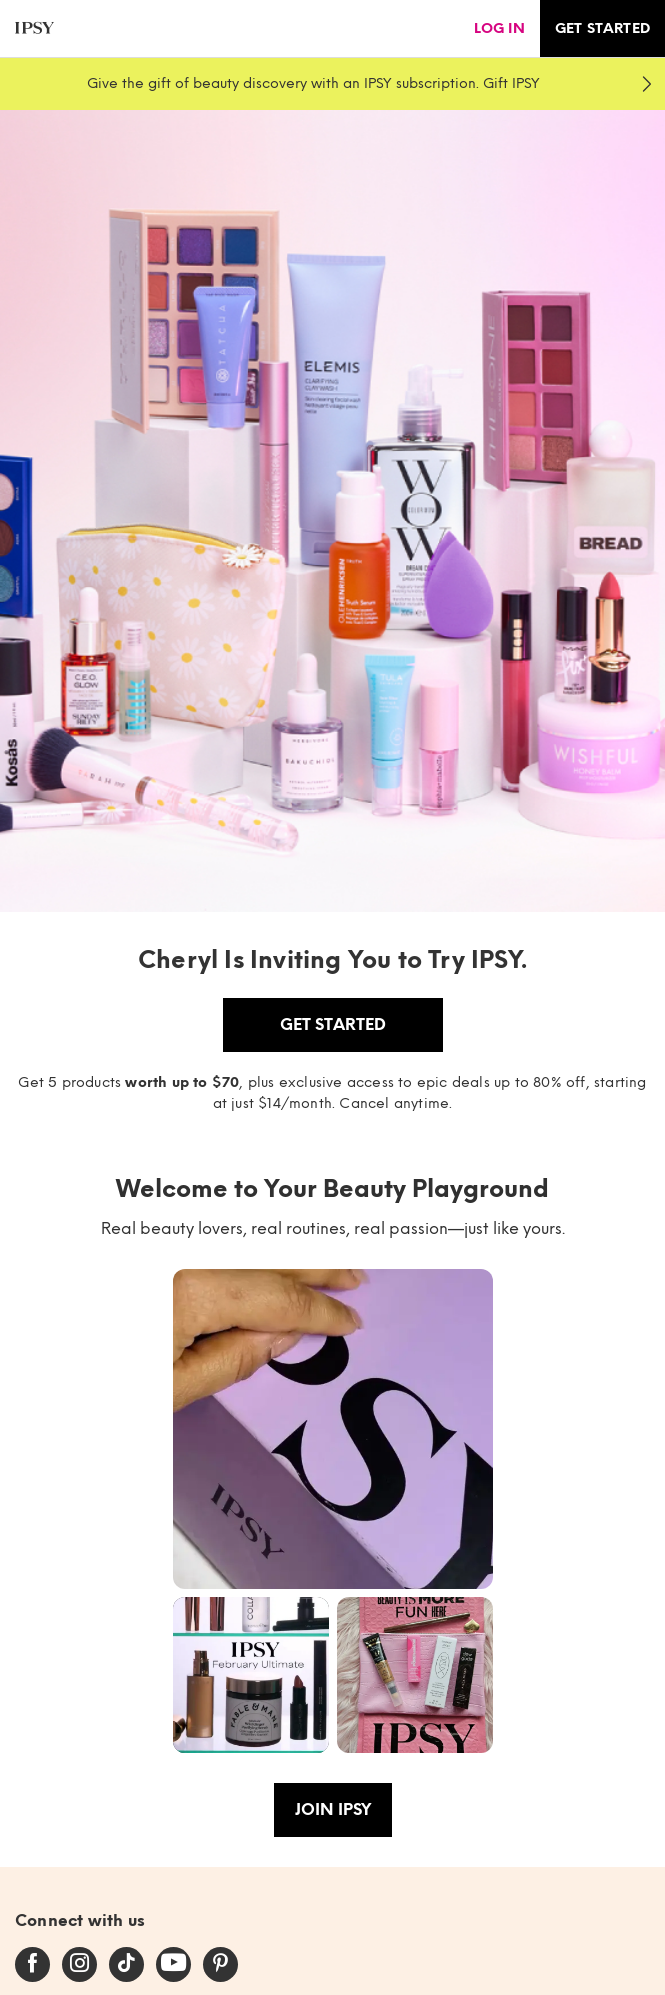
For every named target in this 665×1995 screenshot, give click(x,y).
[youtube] (173, 1964)
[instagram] (79, 1964)
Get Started (333, 1024)
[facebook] (32, 1964)
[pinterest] (220, 1964)
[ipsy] (34, 28)
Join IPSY (333, 1809)
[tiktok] (126, 1964)
